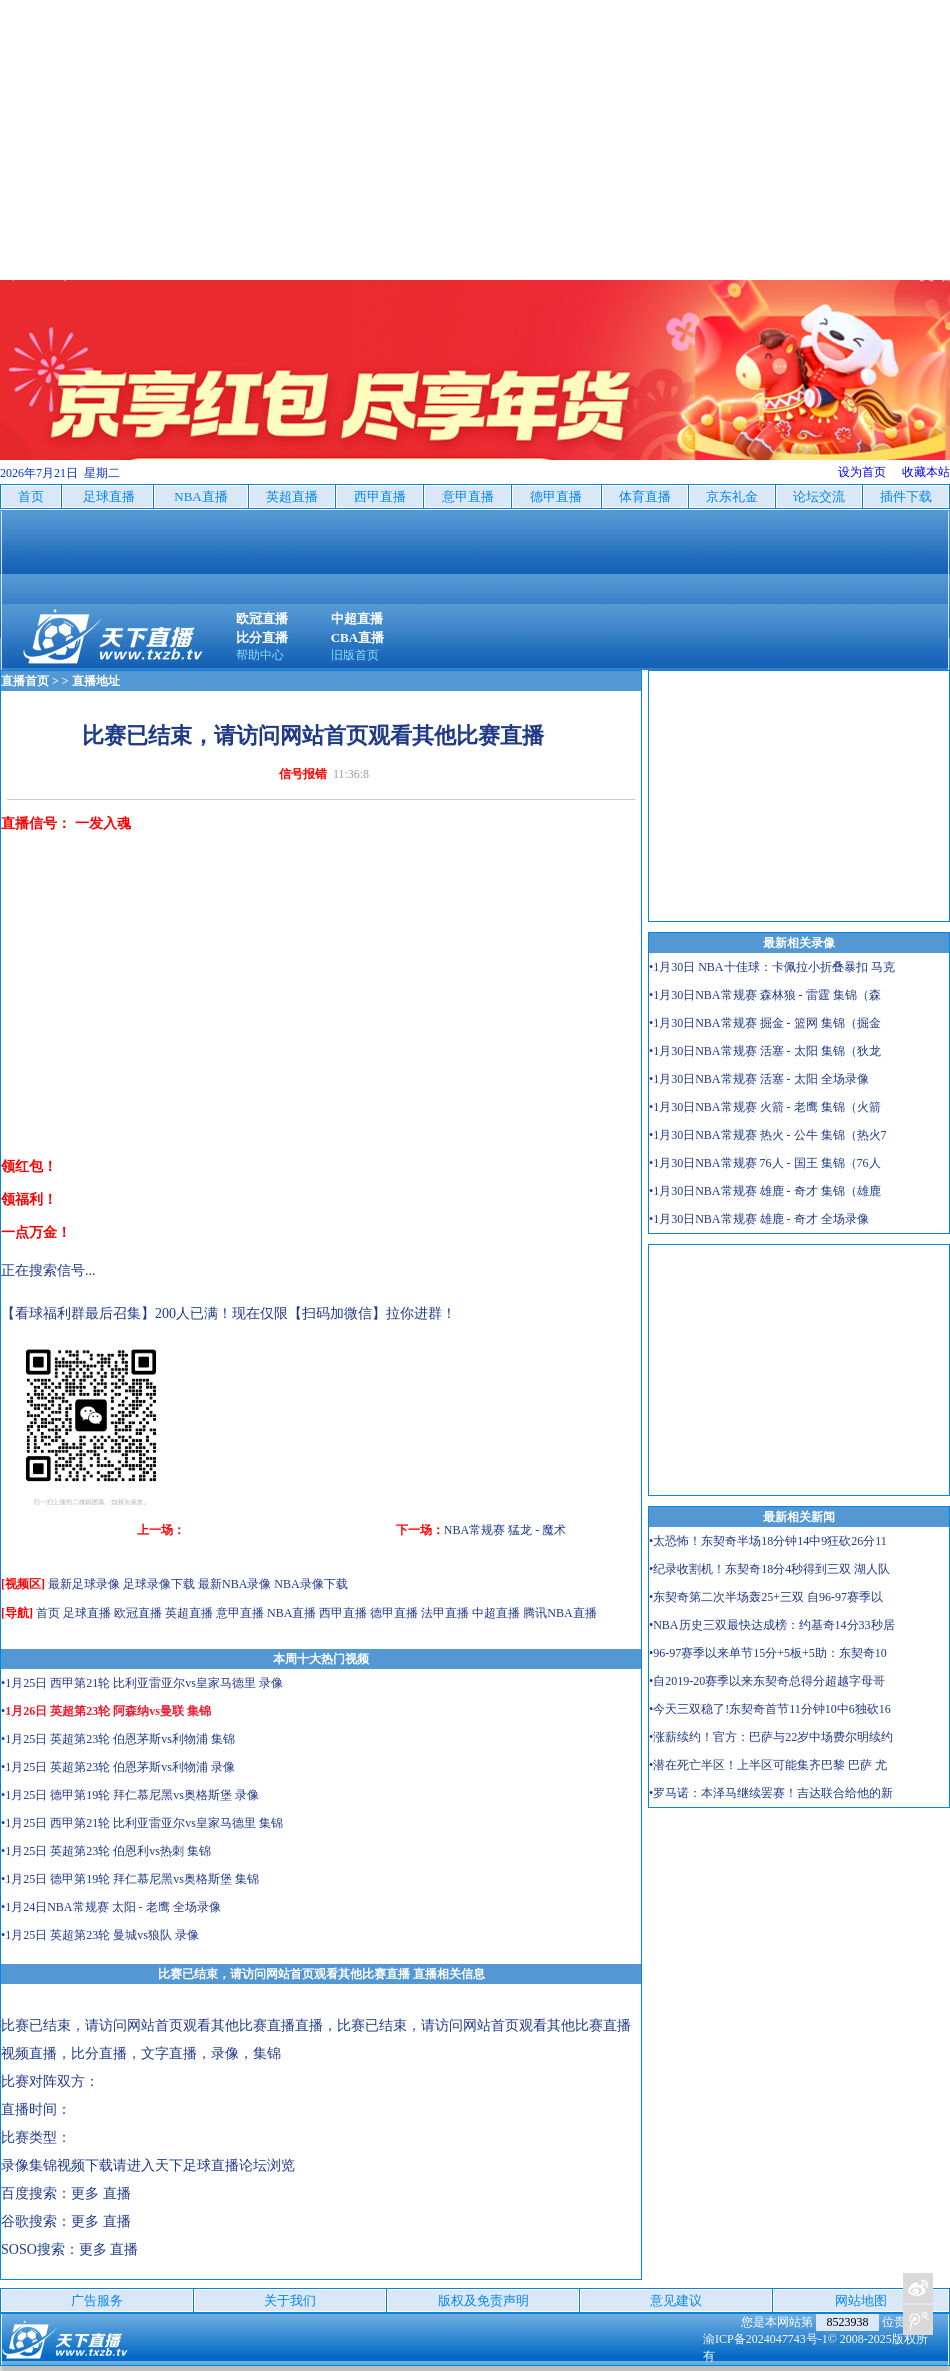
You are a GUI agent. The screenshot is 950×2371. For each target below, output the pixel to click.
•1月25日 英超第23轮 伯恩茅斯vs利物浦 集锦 (118, 1739)
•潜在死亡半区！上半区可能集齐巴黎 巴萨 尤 (768, 1765)
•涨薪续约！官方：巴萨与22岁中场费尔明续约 (771, 1737)
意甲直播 (240, 1613)
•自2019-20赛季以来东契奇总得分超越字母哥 (767, 1681)
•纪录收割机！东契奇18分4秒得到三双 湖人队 (769, 1569)
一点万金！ (36, 1232)
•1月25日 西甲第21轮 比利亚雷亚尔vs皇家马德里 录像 (142, 1683)
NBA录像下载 (310, 1584)
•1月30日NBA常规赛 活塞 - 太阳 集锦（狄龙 (765, 1051)
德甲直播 (394, 1613)
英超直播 (189, 1613)
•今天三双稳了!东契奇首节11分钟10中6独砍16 (770, 1709)
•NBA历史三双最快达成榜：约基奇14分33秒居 (772, 1625)
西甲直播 (343, 1613)
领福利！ (29, 1199)
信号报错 (303, 774)
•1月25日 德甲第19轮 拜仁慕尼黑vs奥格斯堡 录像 (130, 1795)
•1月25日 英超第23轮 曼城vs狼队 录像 (100, 1935)
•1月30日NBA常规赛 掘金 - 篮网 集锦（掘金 (765, 1023)
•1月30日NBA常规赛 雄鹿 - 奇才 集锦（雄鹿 (765, 1191)
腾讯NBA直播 (559, 1613)
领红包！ (29, 1166)
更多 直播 (101, 2193)
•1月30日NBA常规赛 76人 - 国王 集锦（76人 (765, 1163)
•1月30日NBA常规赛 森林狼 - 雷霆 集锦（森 (765, 995)
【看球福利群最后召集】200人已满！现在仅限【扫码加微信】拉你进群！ (228, 1313)
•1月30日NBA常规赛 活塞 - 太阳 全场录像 (759, 1079)
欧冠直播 (138, 1613)
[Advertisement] (475, 140)
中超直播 (496, 1613)
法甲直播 (445, 1613)
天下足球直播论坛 (211, 2165)
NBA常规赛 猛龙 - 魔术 (505, 1530)
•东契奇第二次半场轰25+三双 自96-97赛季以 (766, 1597)
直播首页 (25, 681)
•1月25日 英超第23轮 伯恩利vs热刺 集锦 (106, 1851)
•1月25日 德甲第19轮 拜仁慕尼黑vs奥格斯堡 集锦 (130, 1879)
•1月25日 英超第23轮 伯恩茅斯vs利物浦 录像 (118, 1767)
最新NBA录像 (234, 1584)
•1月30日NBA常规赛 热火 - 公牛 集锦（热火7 (768, 1135)
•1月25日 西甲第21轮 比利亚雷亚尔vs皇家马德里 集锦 (142, 1823)
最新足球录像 (84, 1584)
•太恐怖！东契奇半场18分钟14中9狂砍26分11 (768, 1541)
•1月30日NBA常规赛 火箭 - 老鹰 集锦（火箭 (765, 1107)
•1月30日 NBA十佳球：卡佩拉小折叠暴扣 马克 (772, 967)
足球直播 (87, 1613)
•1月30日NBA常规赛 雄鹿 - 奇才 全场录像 (759, 1219)
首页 (48, 1613)
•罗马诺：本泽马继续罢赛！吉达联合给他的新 (771, 1793)
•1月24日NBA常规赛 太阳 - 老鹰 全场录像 (111, 1907)
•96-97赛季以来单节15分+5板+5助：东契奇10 (768, 1653)
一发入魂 (103, 823)
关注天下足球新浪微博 (918, 2288)
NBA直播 (291, 1613)
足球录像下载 (159, 1584)
